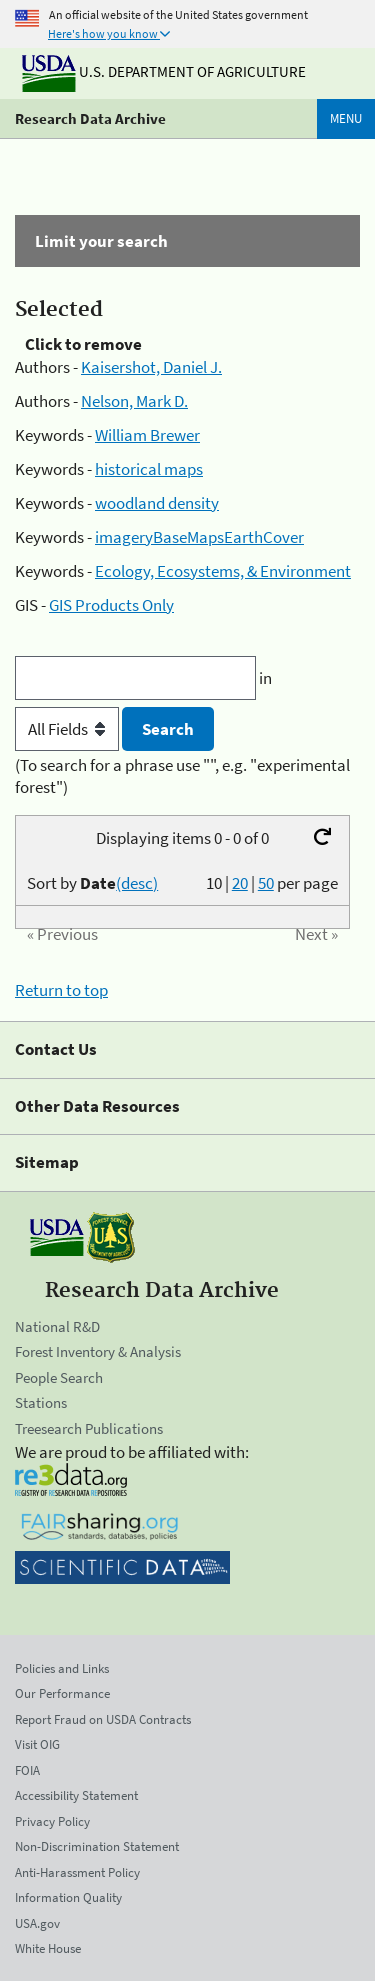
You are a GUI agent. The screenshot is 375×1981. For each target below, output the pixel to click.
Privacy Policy (52, 1821)
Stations (41, 1402)
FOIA (27, 1770)
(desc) (137, 883)
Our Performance (62, 1693)
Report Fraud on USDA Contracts (103, 1719)
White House (48, 1948)
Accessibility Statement (76, 1795)
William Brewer (147, 435)
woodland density (157, 503)
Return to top (61, 990)
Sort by (92, 883)
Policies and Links (62, 1668)
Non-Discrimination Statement (97, 1846)
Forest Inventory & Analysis (98, 1351)
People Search (59, 1377)
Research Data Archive (90, 118)
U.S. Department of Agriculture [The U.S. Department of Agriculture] (164, 71)
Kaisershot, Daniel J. (151, 367)
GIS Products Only (111, 605)
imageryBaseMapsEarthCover (199, 537)
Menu (346, 118)
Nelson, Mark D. (134, 401)
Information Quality (68, 1897)
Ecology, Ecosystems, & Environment (223, 571)
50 (266, 883)
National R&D (57, 1326)
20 (240, 883)
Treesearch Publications (89, 1428)
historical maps (149, 469)
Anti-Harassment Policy (77, 1872)
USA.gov (37, 1923)
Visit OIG (37, 1744)
